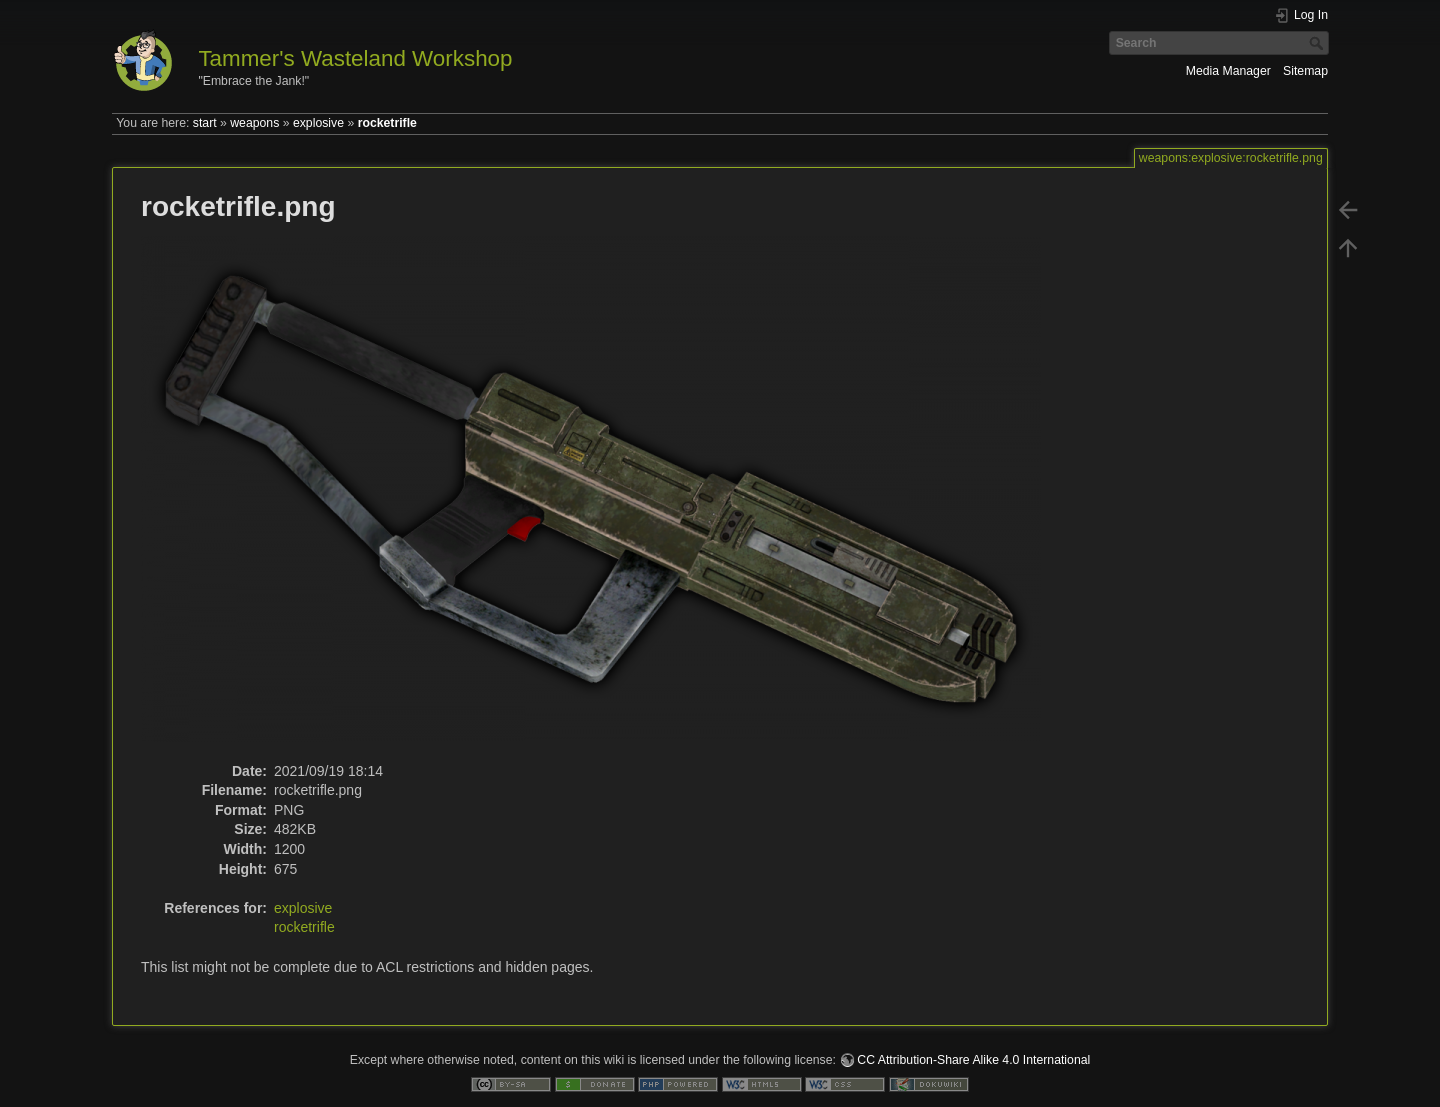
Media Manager (1228, 71)
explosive (318, 123)
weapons (254, 123)
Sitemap (1305, 71)
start (205, 123)
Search (1318, 43)
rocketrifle (387, 123)
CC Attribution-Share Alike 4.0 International (973, 1060)
